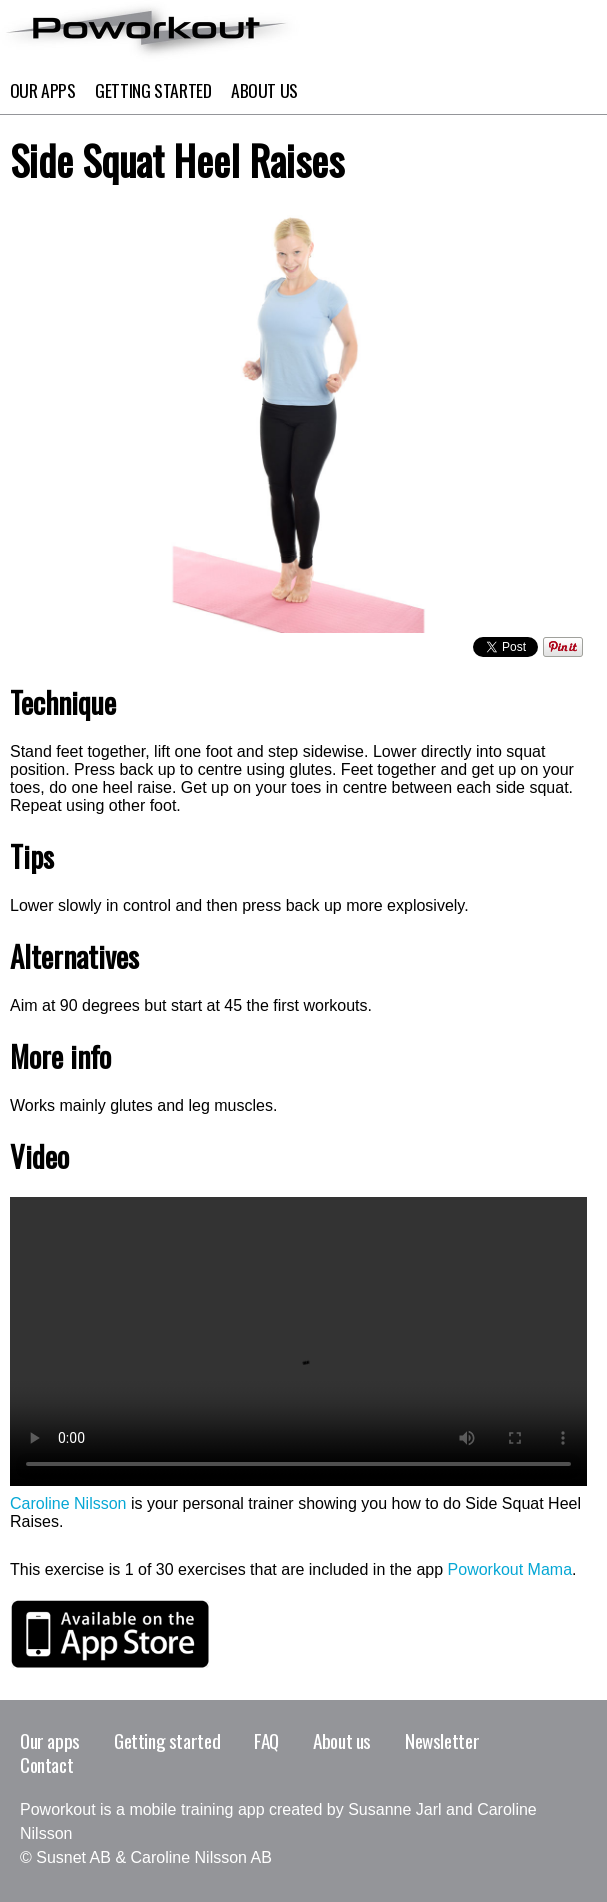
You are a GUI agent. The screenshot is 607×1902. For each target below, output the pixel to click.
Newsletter (442, 1740)
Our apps (43, 90)
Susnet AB (73, 1857)
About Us (264, 90)
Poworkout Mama (510, 1569)
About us (342, 1740)
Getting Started (153, 90)
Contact (46, 1764)
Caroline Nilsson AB (201, 1857)
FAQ (266, 1740)
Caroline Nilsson (68, 1503)
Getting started (167, 1740)
